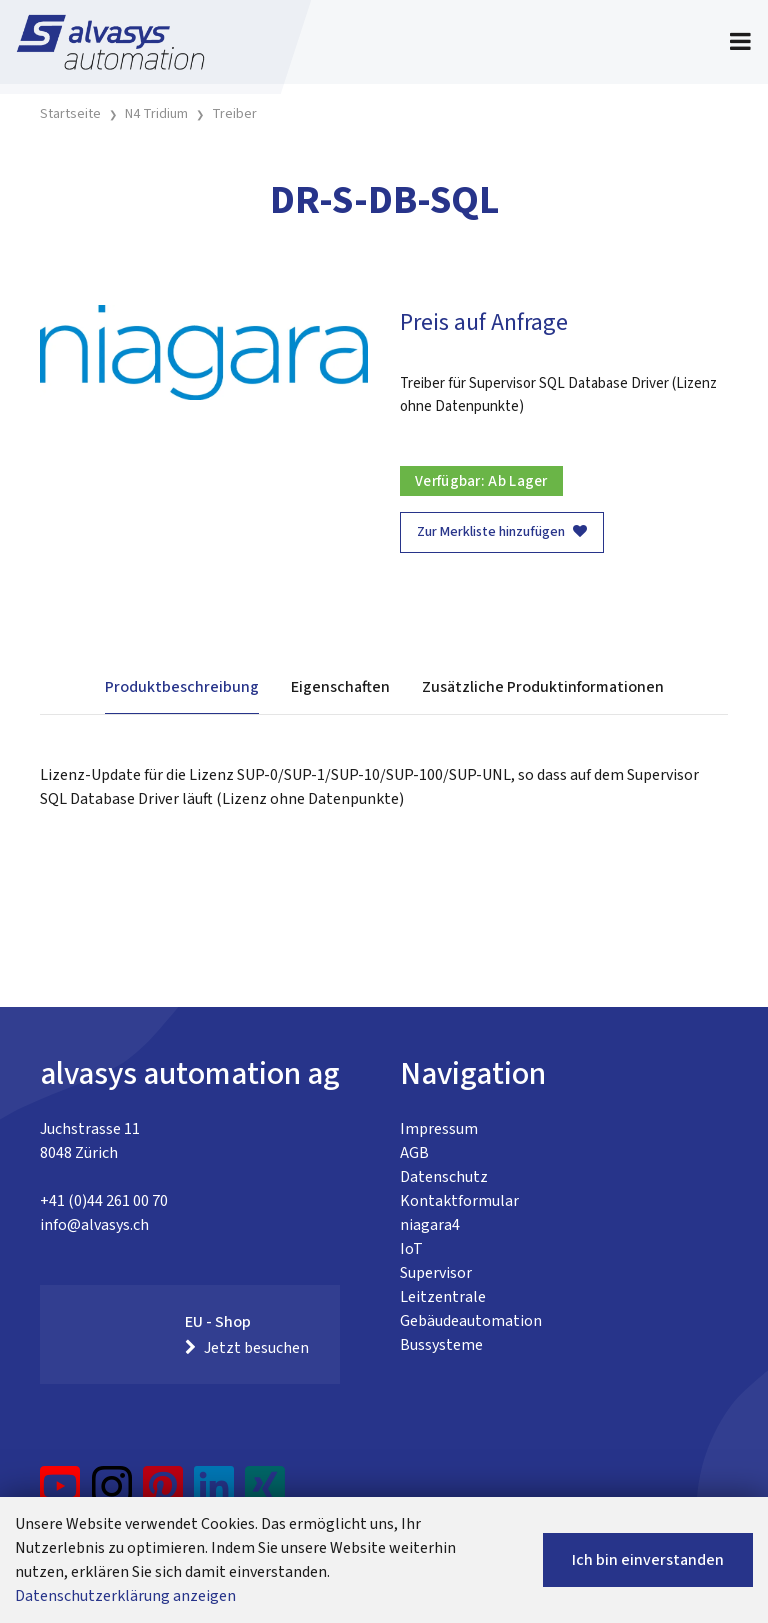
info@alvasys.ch (94, 1225)
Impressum (439, 1129)
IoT (411, 1249)
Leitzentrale (443, 1297)
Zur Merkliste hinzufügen (502, 532)
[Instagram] (112, 1494)
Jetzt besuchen (247, 1348)
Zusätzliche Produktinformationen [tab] (543, 687)
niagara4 (430, 1225)
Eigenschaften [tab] (340, 687)
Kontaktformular (459, 1201)
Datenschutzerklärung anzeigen (125, 1596)
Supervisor (436, 1273)
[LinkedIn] (214, 1494)
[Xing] (265, 1494)
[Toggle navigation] (740, 42)
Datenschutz (444, 1177)
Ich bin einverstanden (648, 1560)
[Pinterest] (163, 1494)
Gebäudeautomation (471, 1321)
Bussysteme (441, 1345)
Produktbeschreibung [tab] (182, 687)
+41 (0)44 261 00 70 (104, 1201)
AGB (414, 1153)
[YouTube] (60, 1494)
